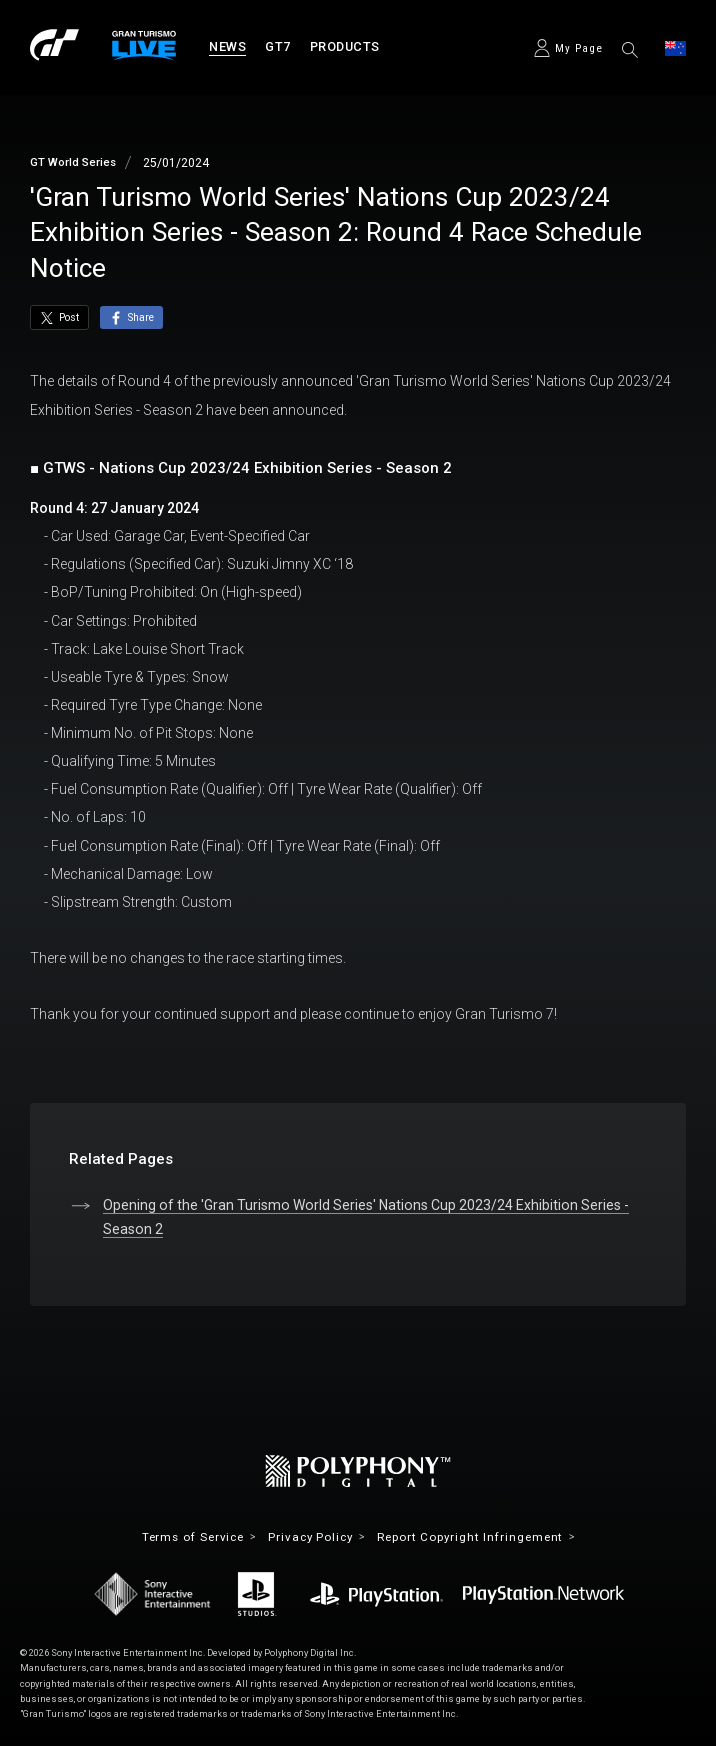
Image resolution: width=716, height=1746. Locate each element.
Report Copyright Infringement (475, 1538)
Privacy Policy (309, 1538)
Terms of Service (187, 1538)
